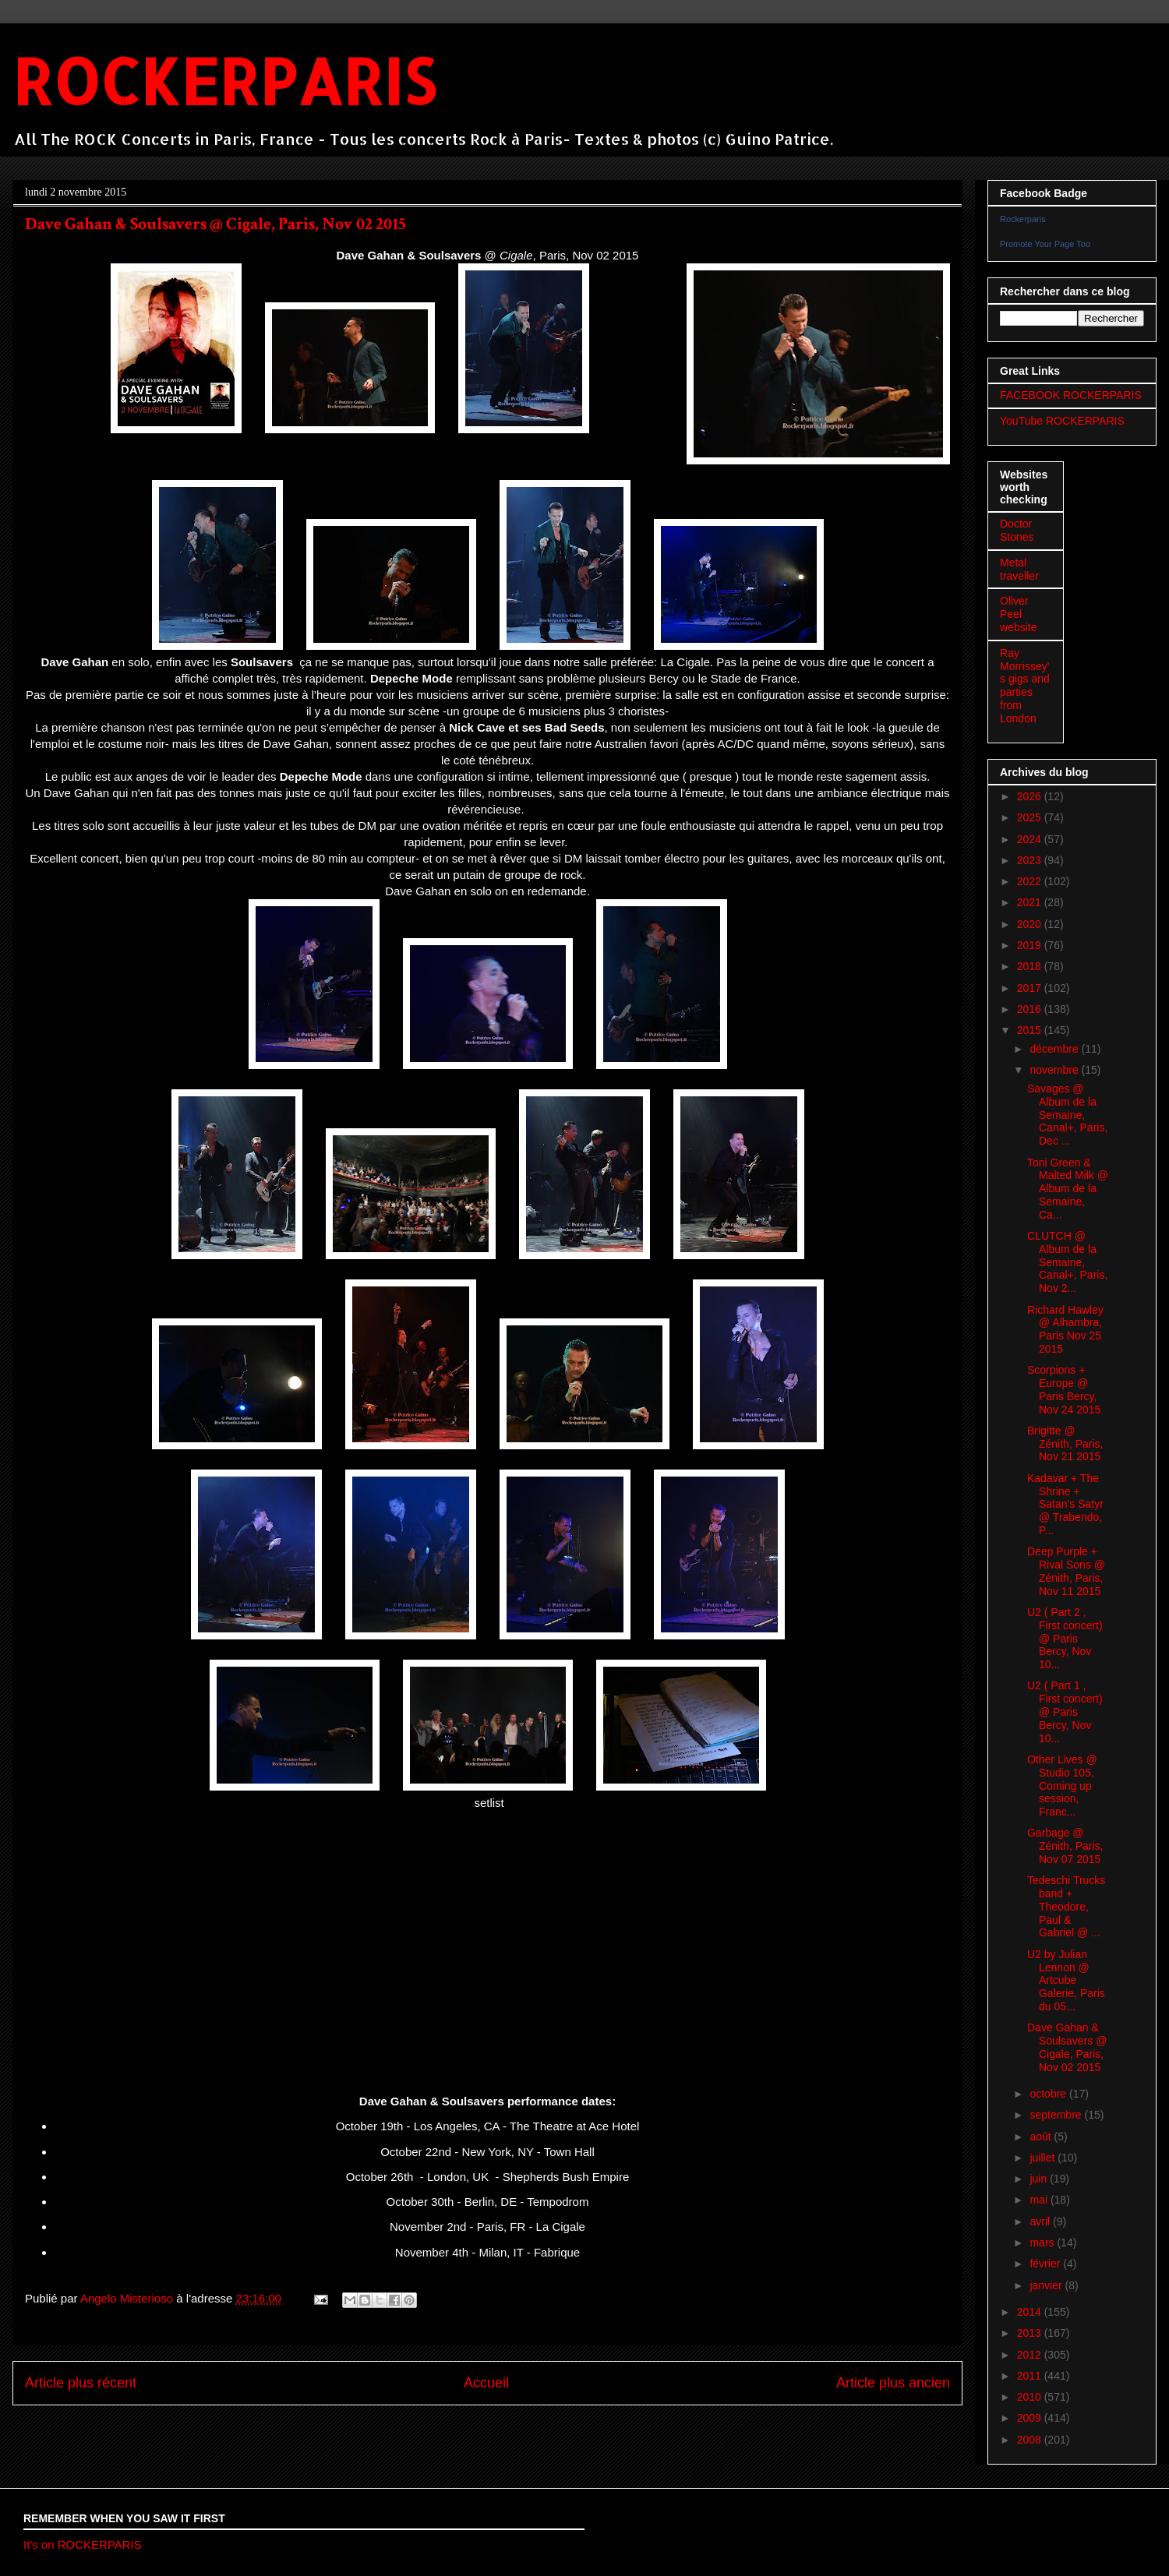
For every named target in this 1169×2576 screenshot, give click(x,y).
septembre (1056, 2114)
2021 (1030, 902)
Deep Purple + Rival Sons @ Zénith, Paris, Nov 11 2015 (1066, 1571)
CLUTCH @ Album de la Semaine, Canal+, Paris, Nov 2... (1067, 1262)
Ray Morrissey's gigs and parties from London (1025, 686)
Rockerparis (1023, 219)
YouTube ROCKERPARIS (1062, 421)
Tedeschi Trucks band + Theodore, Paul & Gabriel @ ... (1066, 1906)
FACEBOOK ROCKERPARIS (1071, 395)
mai (1039, 2199)
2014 (1030, 2312)
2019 (1030, 945)
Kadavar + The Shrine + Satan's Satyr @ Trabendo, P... (1065, 1504)
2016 (1030, 1009)
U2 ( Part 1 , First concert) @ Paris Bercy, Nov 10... (1065, 1711)
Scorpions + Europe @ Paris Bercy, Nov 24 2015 (1063, 1389)
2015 (1030, 1030)
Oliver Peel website (1018, 614)
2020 (1030, 924)
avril (1041, 2221)
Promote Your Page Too (1045, 244)
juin (1039, 2178)
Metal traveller (1019, 569)
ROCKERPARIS (224, 81)
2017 (1030, 988)
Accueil (486, 2383)
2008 (1030, 2439)
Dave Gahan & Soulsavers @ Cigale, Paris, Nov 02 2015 (1067, 2047)
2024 (1030, 839)
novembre (1055, 1070)
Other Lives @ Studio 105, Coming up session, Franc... (1062, 1785)
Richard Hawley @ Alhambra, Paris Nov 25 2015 (1065, 1329)
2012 (1030, 2354)
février (1046, 2263)
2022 (1030, 881)
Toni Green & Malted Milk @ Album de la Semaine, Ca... (1067, 1188)
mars (1043, 2242)
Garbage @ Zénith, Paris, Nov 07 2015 (1065, 1845)
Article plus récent (80, 2383)
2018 (1030, 966)
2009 (1030, 2418)
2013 (1030, 2333)
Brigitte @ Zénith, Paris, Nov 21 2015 (1065, 1443)
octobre (1049, 2093)
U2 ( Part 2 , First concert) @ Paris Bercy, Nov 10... (1065, 1638)
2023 (1030, 860)
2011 (1030, 2376)
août (1041, 2136)
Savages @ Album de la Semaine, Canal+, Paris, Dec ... (1067, 1114)
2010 (1030, 2397)
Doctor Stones (1017, 530)
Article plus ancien (893, 2383)
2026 (1030, 796)
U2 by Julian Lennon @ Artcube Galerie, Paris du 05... (1066, 1980)
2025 (1030, 817)
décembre (1055, 1049)
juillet (1043, 2157)
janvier (1047, 2285)
